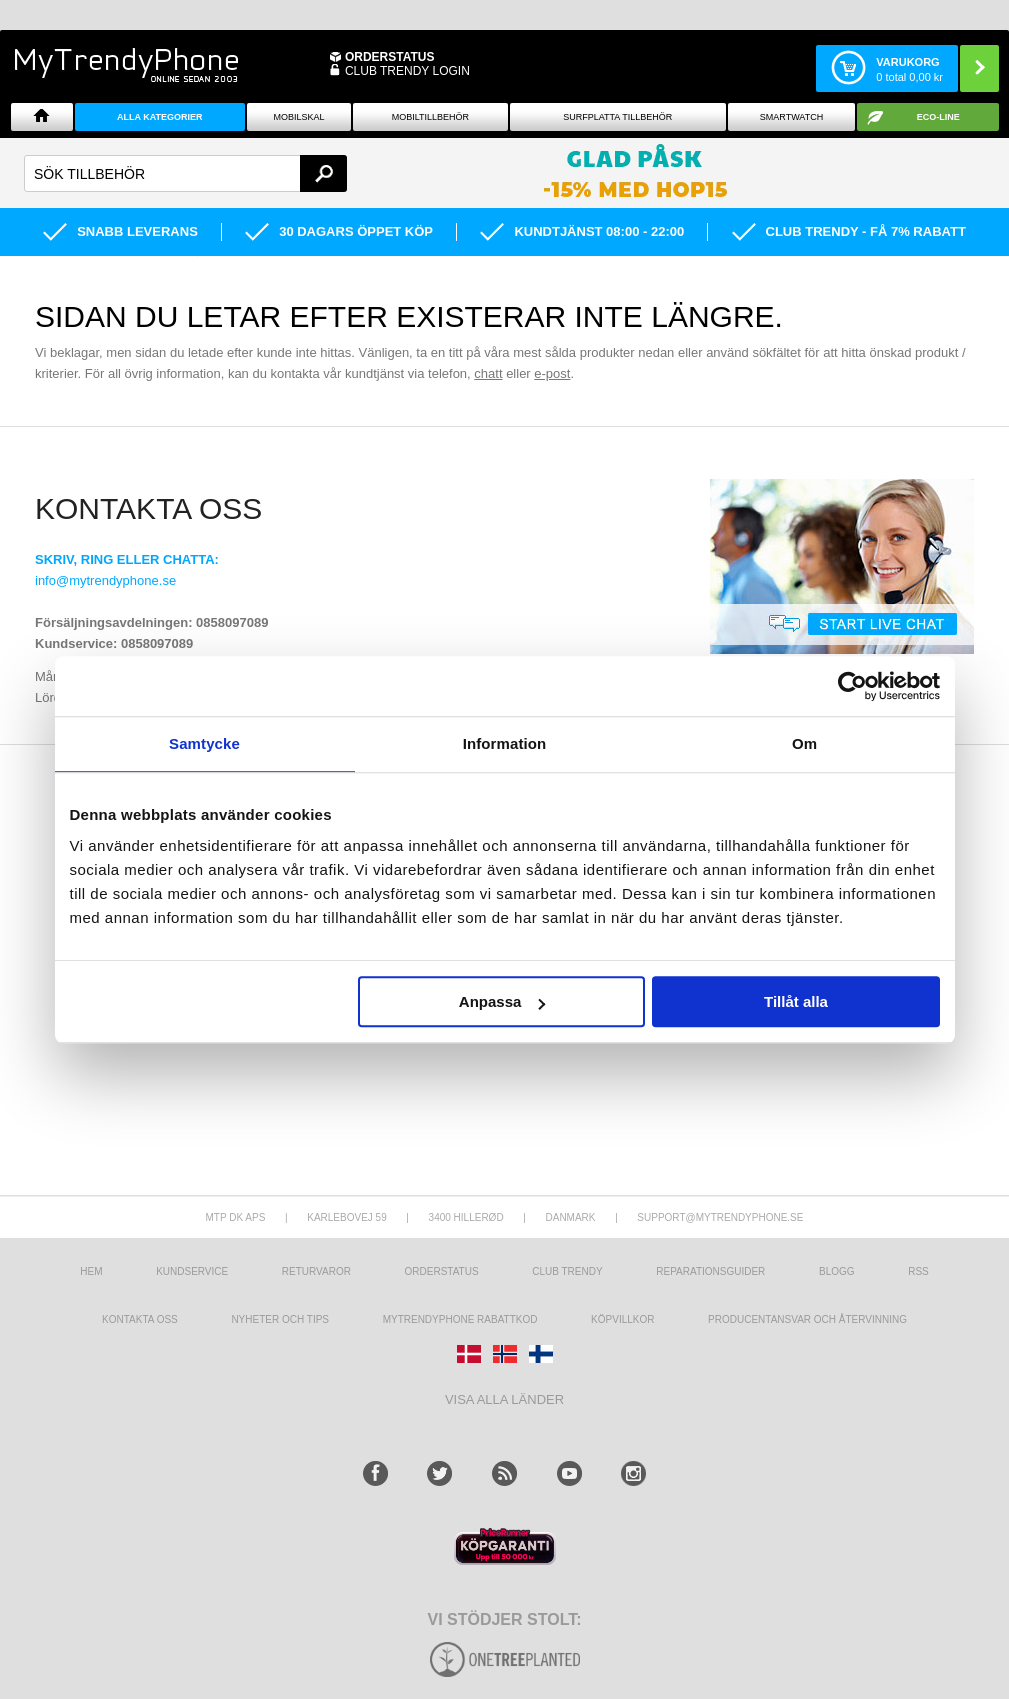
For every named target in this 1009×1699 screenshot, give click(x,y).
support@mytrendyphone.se (720, 1217)
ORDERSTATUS (390, 57)
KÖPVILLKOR (622, 1319)
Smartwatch (791, 117)
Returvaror (316, 1271)
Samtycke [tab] (204, 743)
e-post (552, 373)
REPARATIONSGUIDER (710, 1271)
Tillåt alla (796, 1001)
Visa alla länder (504, 1399)
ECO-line (938, 117)
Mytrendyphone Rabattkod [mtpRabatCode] (460, 1319)
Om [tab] (804, 743)
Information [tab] (505, 743)
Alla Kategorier (160, 117)
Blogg (837, 1271)
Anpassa (502, 1001)
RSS (918, 1271)
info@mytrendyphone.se (105, 580)
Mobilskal (299, 117)
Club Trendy (567, 1271)
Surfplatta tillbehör (617, 117)
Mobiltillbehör (430, 117)
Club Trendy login (407, 71)
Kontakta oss (140, 1319)
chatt (488, 373)
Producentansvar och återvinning (807, 1319)
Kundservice (192, 1271)
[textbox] (185, 173)
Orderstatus (442, 1271)
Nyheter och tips (280, 1319)
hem (91, 1271)
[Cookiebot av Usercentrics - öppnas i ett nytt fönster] (852, 686)
